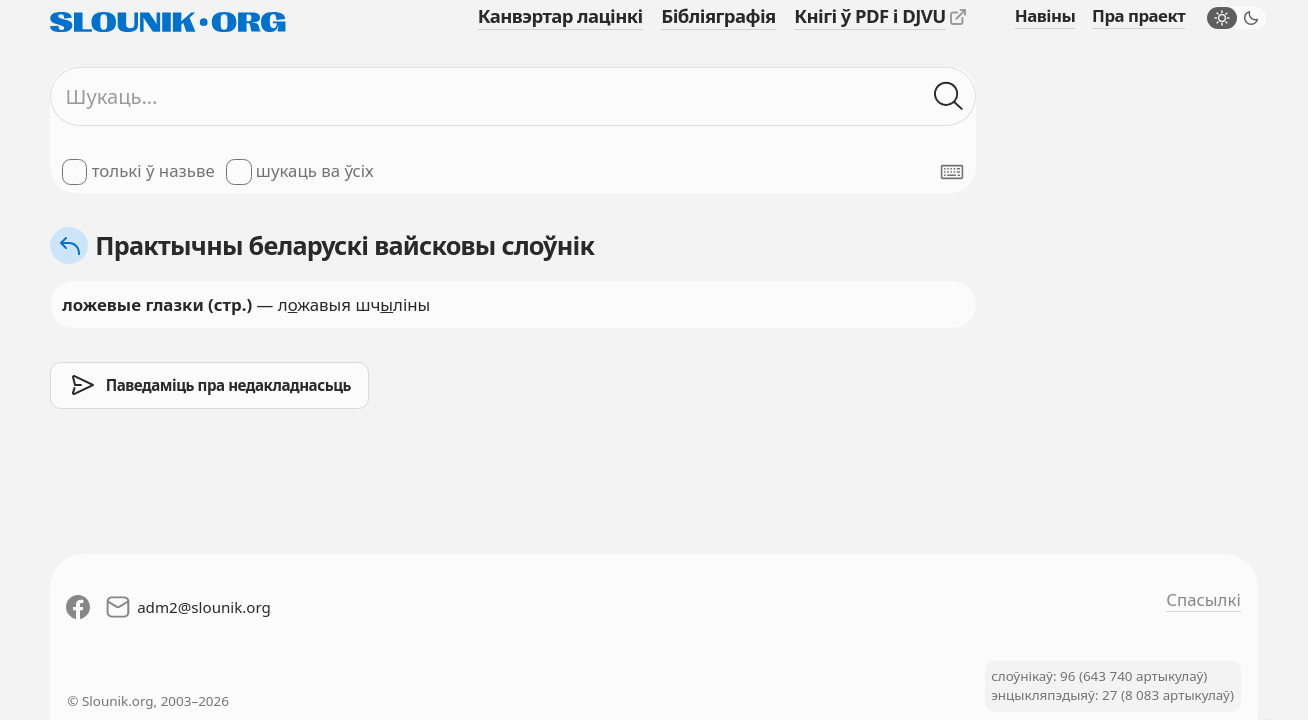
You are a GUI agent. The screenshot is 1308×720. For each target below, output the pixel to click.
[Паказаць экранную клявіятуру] (952, 172)
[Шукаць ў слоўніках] (949, 97)
